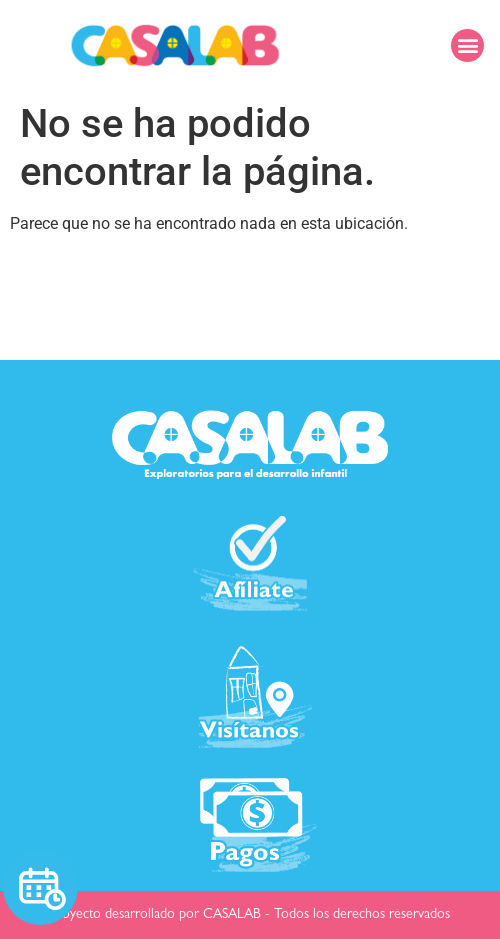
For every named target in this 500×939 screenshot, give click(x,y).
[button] (467, 45)
